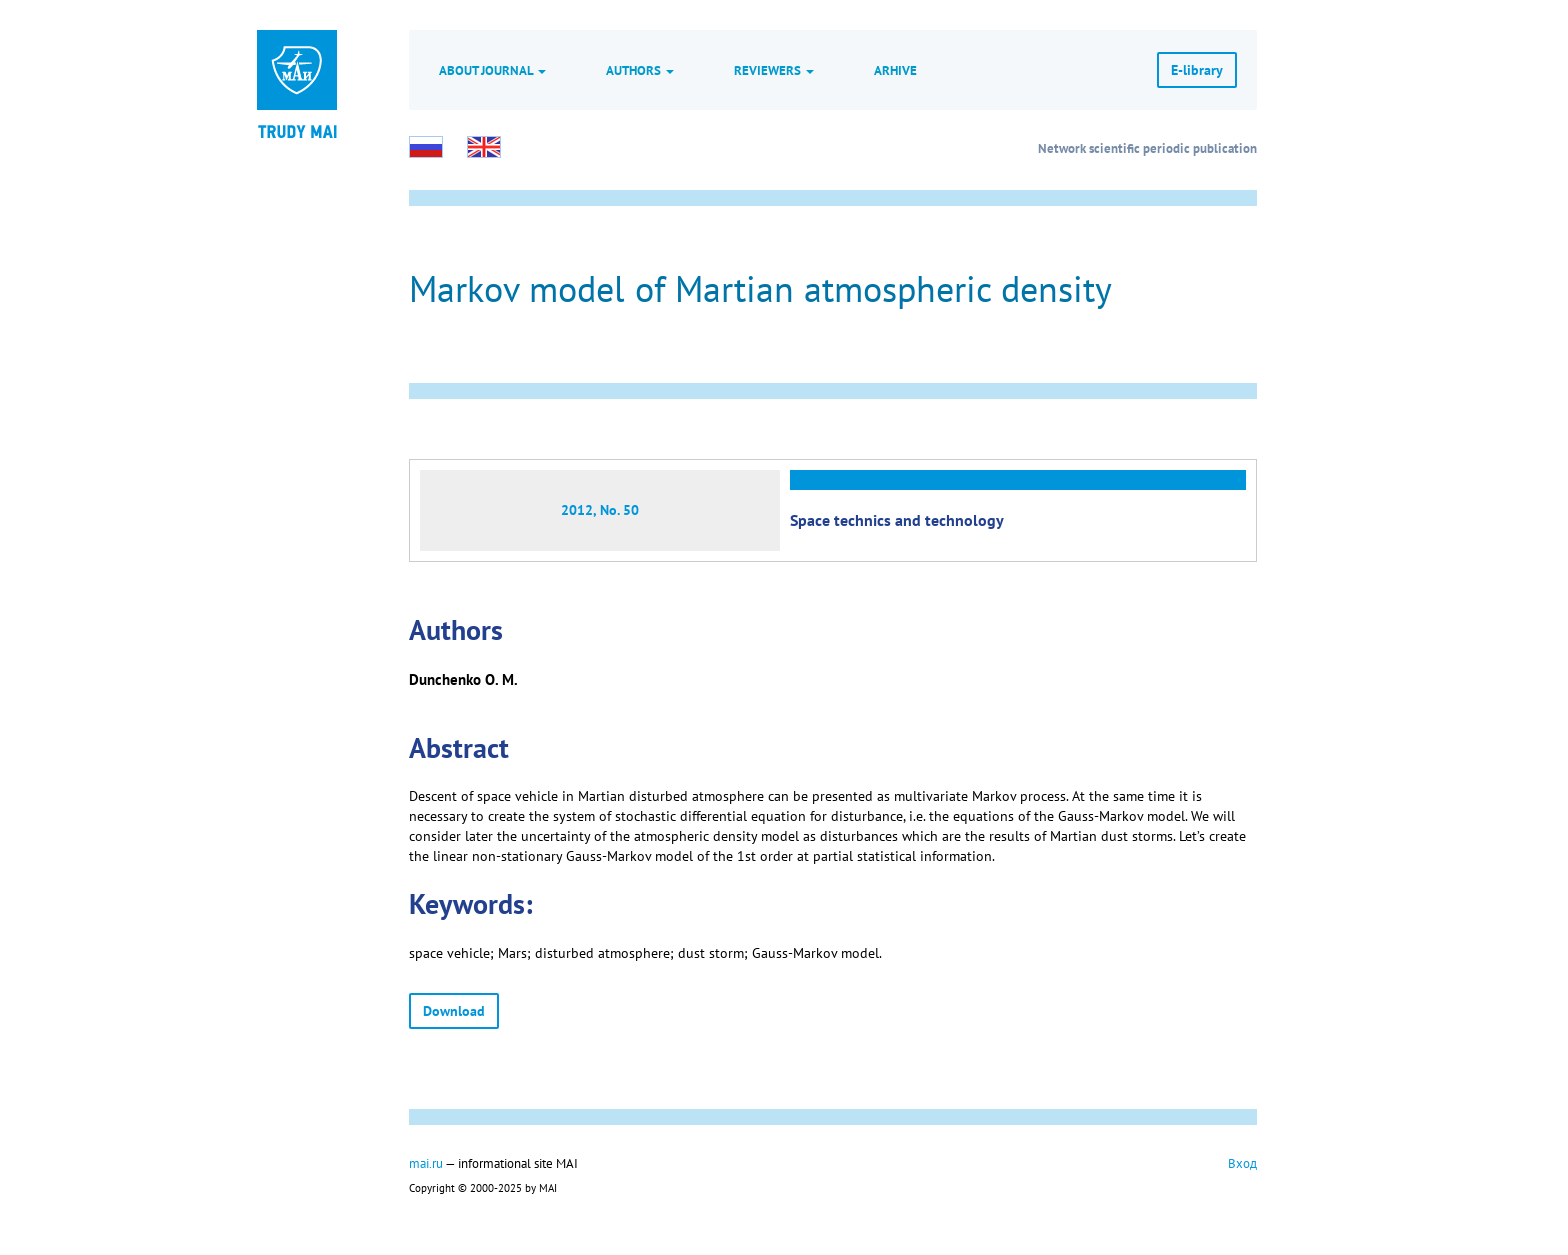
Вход (1242, 1163)
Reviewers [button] (774, 70)
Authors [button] (640, 70)
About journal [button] (492, 70)
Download (454, 1011)
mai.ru (426, 1163)
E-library (1197, 70)
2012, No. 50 (600, 510)
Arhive (895, 70)
